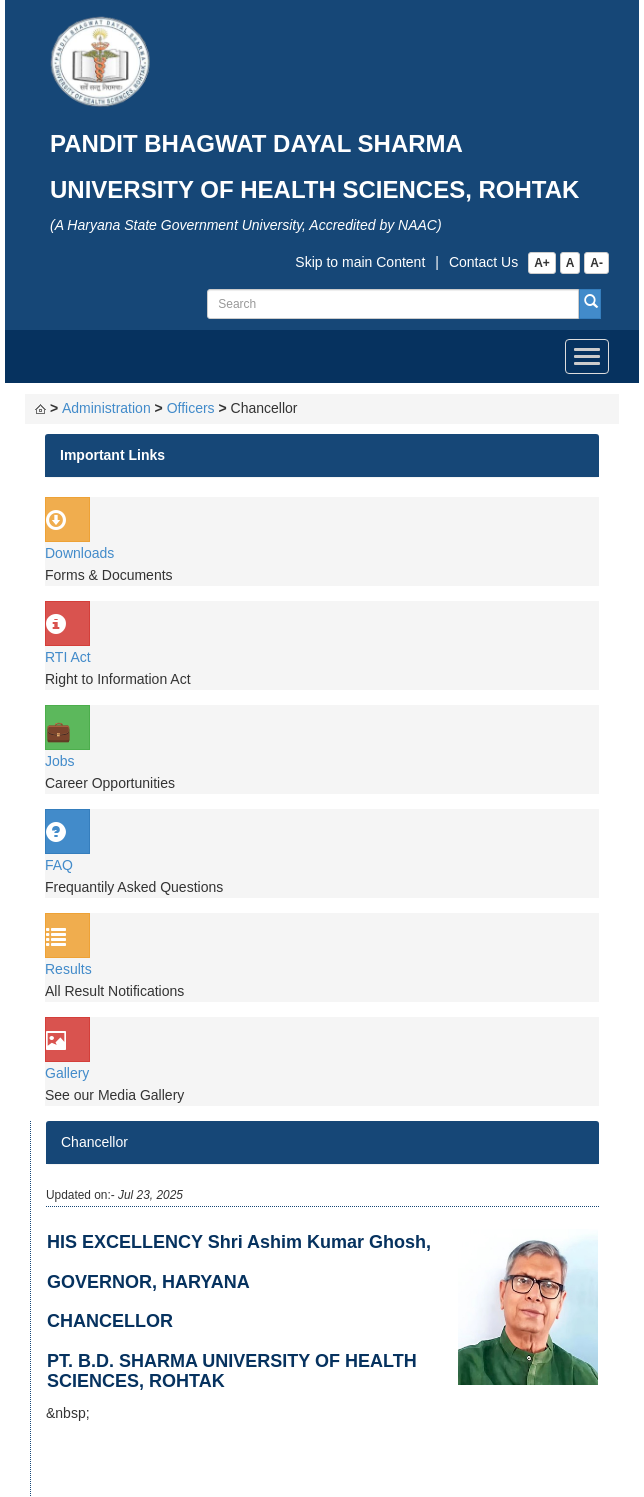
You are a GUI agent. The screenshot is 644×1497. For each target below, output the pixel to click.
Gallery (67, 1073)
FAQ (59, 865)
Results (68, 969)
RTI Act (68, 657)
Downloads (79, 553)
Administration (106, 408)
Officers (191, 408)
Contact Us (483, 262)
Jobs (60, 761)
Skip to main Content (360, 262)
